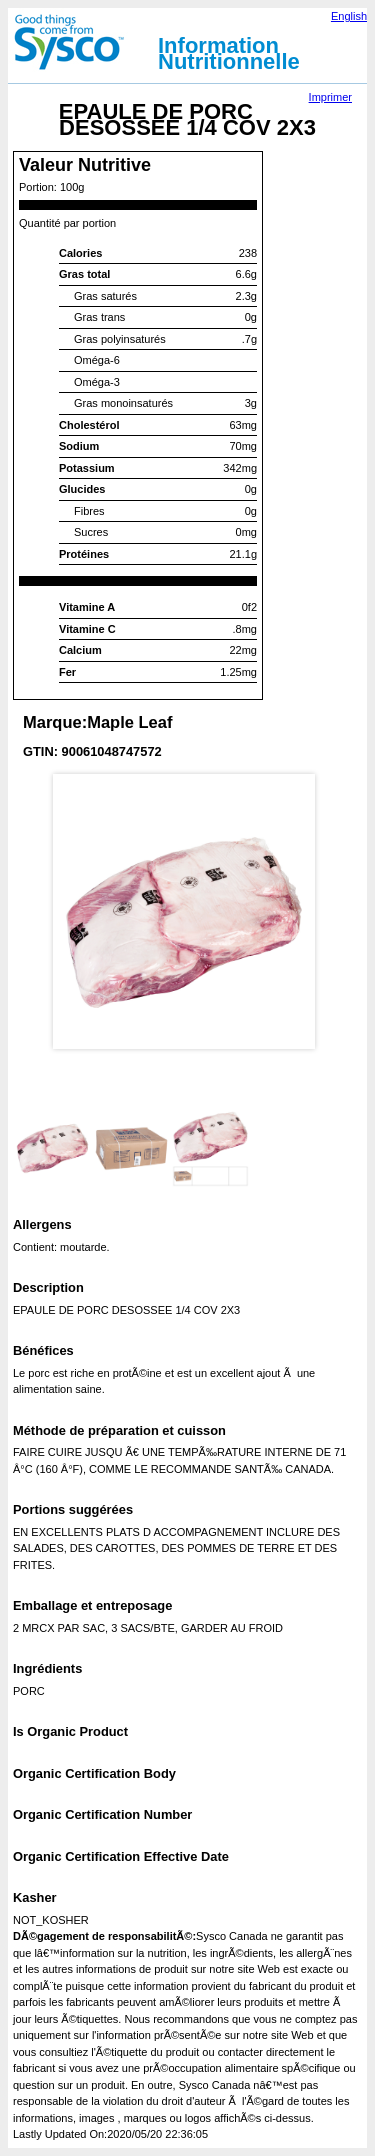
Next (336, 600)
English (349, 16)
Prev (39, 600)
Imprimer (330, 97)
